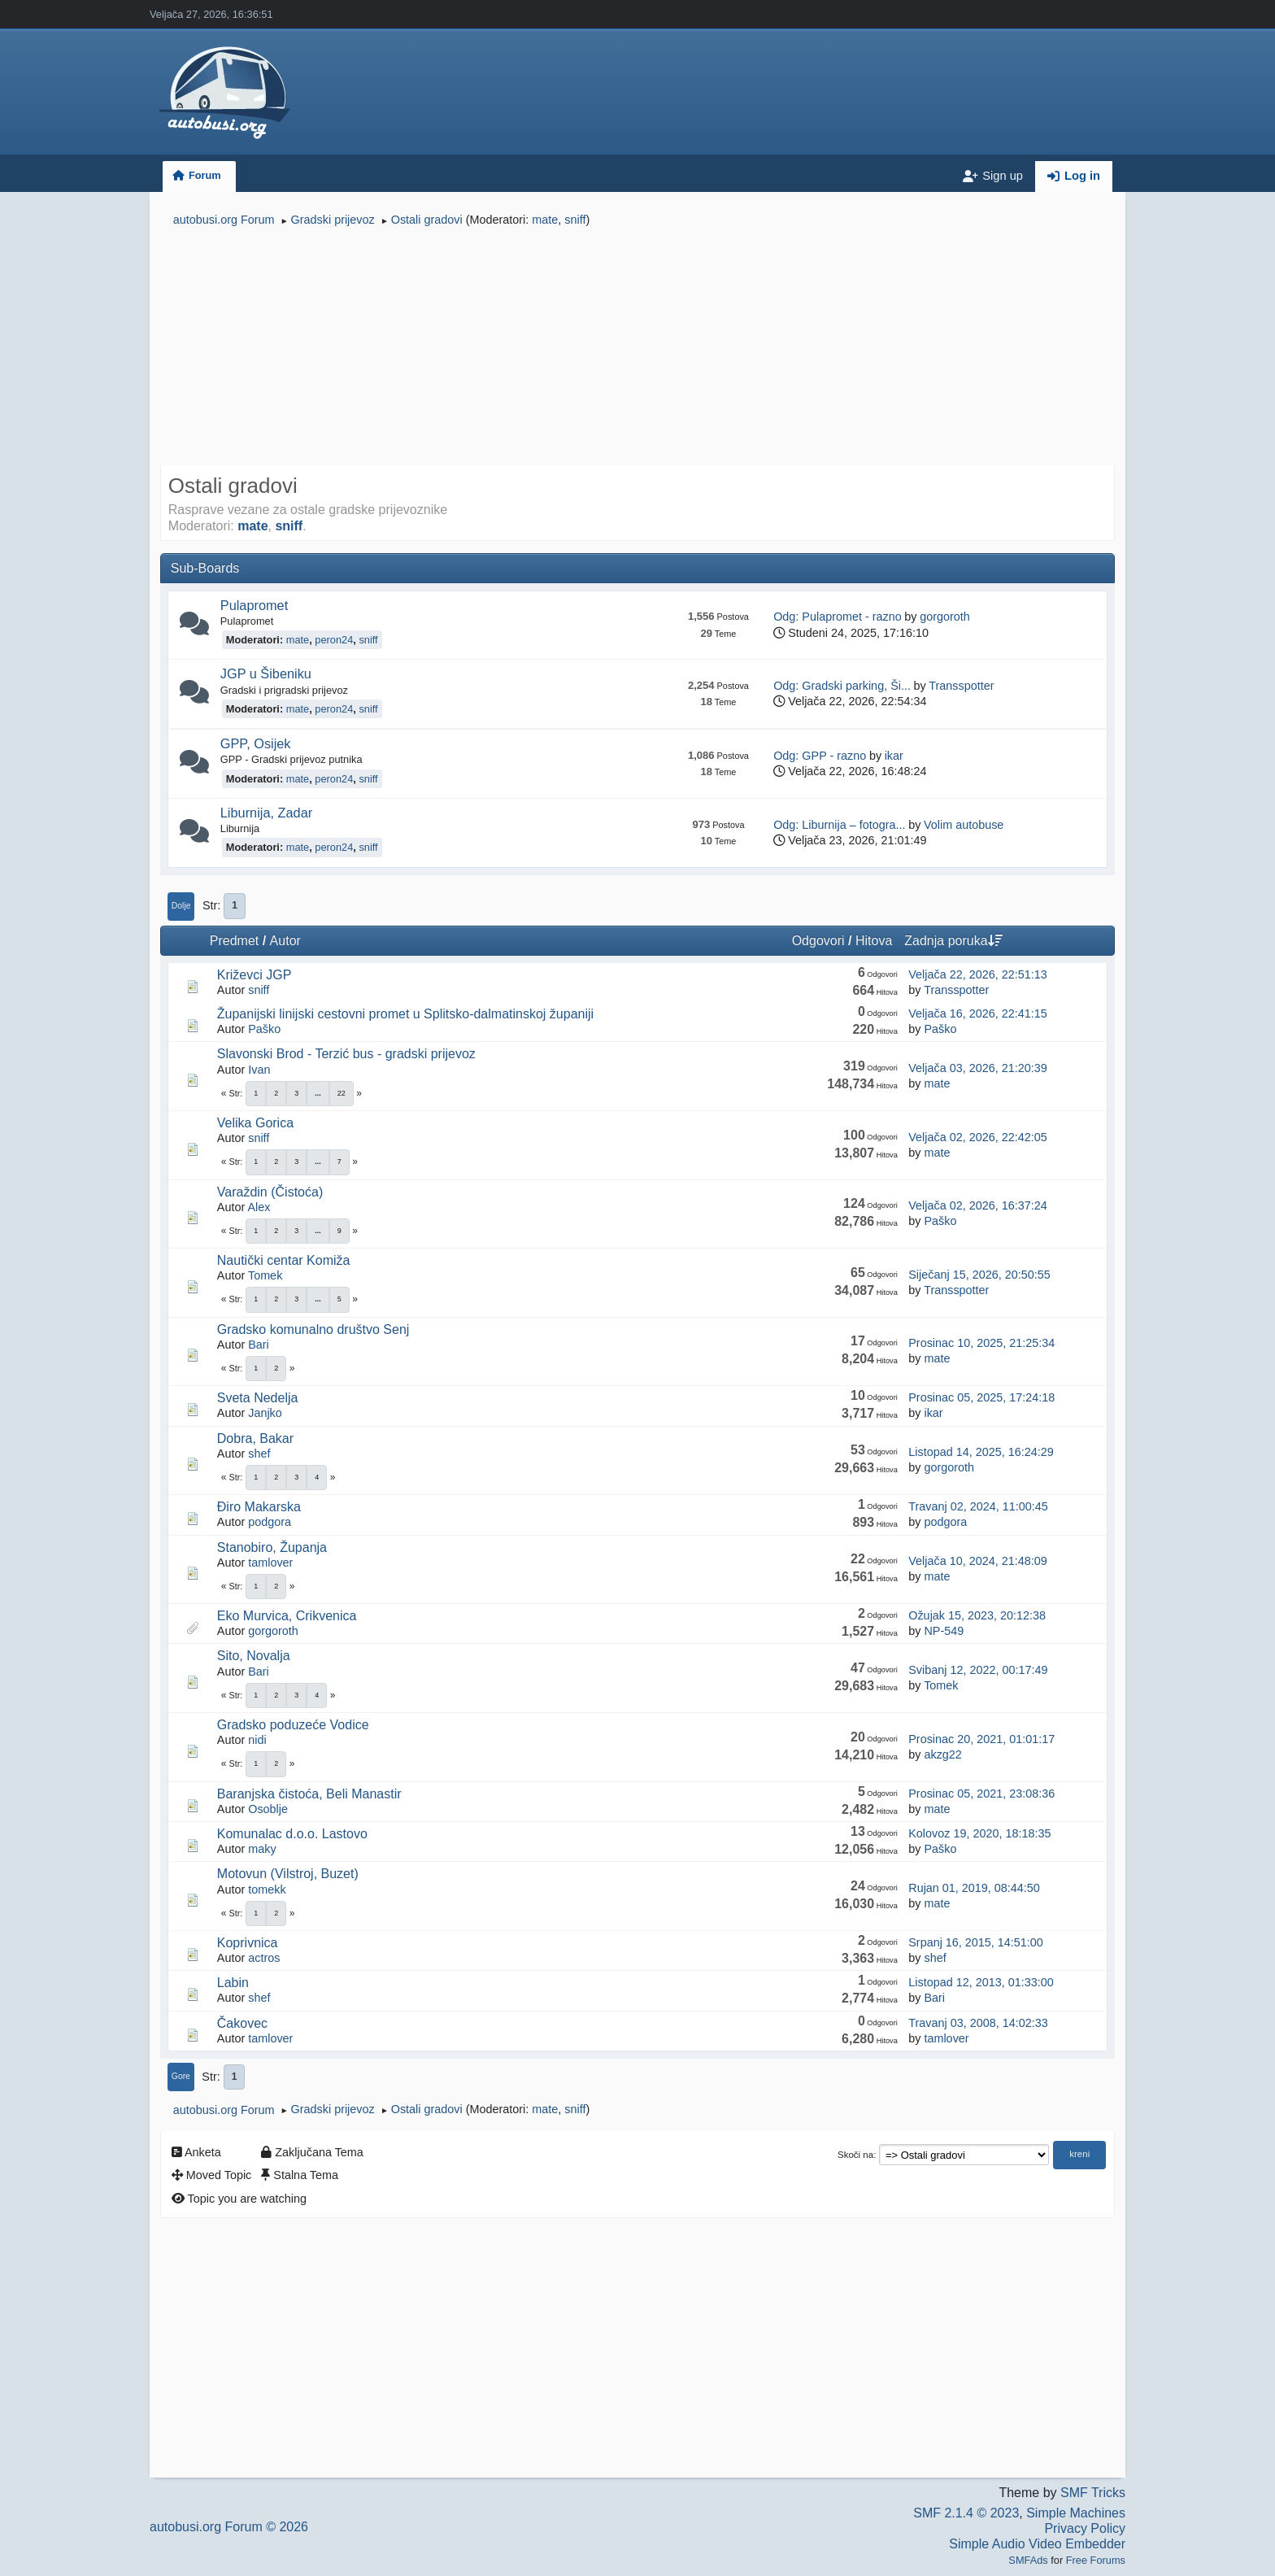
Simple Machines (1075, 2513)
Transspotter (961, 685)
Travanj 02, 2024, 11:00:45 (977, 1506)
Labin (233, 1983)
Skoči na (855, 2155)
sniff (574, 219)
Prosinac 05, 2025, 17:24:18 (981, 1397)
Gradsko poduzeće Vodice (293, 1725)
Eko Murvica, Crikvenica (287, 1616)
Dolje (181, 905)
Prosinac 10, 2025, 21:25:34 (981, 1342)
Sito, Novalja (253, 1656)
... (318, 1093)
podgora (269, 1521)
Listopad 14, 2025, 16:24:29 (980, 1451)
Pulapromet (254, 605)
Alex (258, 1207)
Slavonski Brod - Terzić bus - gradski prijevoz (346, 1054)
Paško (264, 1028)
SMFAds (1027, 2560)
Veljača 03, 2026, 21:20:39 (977, 1067)
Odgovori (818, 941)
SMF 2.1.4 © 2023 (966, 2513)
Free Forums (1095, 2560)
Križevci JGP (254, 975)
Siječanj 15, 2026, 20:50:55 (979, 1274)
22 (341, 1093)
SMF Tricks (1092, 2493)
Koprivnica (247, 1943)
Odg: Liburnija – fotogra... (839, 824)
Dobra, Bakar (255, 1438)
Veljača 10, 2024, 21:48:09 (977, 1560)
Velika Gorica (255, 1123)
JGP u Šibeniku (265, 673)
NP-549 (944, 1630)
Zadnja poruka (953, 941)
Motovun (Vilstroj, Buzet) (288, 1874)
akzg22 (942, 1754)
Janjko (265, 1412)
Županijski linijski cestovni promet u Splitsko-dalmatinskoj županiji (405, 1014)
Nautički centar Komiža (283, 1260)
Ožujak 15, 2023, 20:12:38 (977, 1615)
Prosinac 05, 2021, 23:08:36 (981, 1793)
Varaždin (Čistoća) (270, 1192)
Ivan (259, 1069)
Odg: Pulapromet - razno (837, 616)
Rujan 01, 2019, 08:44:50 (974, 1887)
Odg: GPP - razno (819, 755)
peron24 (334, 640)
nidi (257, 1739)
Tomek (265, 1275)
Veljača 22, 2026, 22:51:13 (977, 974)
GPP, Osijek (255, 743)
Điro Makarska (259, 1507)
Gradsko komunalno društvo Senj (313, 1329)
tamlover (270, 1562)
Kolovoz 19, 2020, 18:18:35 (979, 1833)
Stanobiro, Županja (272, 1547)
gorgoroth (945, 616)
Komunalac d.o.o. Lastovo (292, 1834)
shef (259, 1453)
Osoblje (268, 1808)
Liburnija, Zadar (266, 812)
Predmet (234, 941)
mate (545, 219)
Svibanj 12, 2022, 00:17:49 (977, 1669)
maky (262, 1848)
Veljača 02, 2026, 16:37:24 (977, 1205)
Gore (181, 2076)
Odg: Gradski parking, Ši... (842, 685)
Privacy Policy (1084, 2528)
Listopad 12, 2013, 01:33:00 (980, 1982)
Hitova (873, 941)
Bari (258, 1344)
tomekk (266, 1889)
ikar (894, 755)
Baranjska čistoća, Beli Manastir (309, 1794)
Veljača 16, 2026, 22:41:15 (977, 1013)
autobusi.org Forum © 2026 (229, 2527)
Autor (285, 941)
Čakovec (242, 2023)
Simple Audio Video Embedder (1037, 2544)
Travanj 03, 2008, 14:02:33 (977, 2022)
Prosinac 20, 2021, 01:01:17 (981, 1739)
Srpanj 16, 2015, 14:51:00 (975, 1942)
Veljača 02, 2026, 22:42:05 (977, 1137)
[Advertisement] (637, 348)
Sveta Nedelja (257, 1398)
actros (264, 1957)
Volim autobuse (963, 824)
